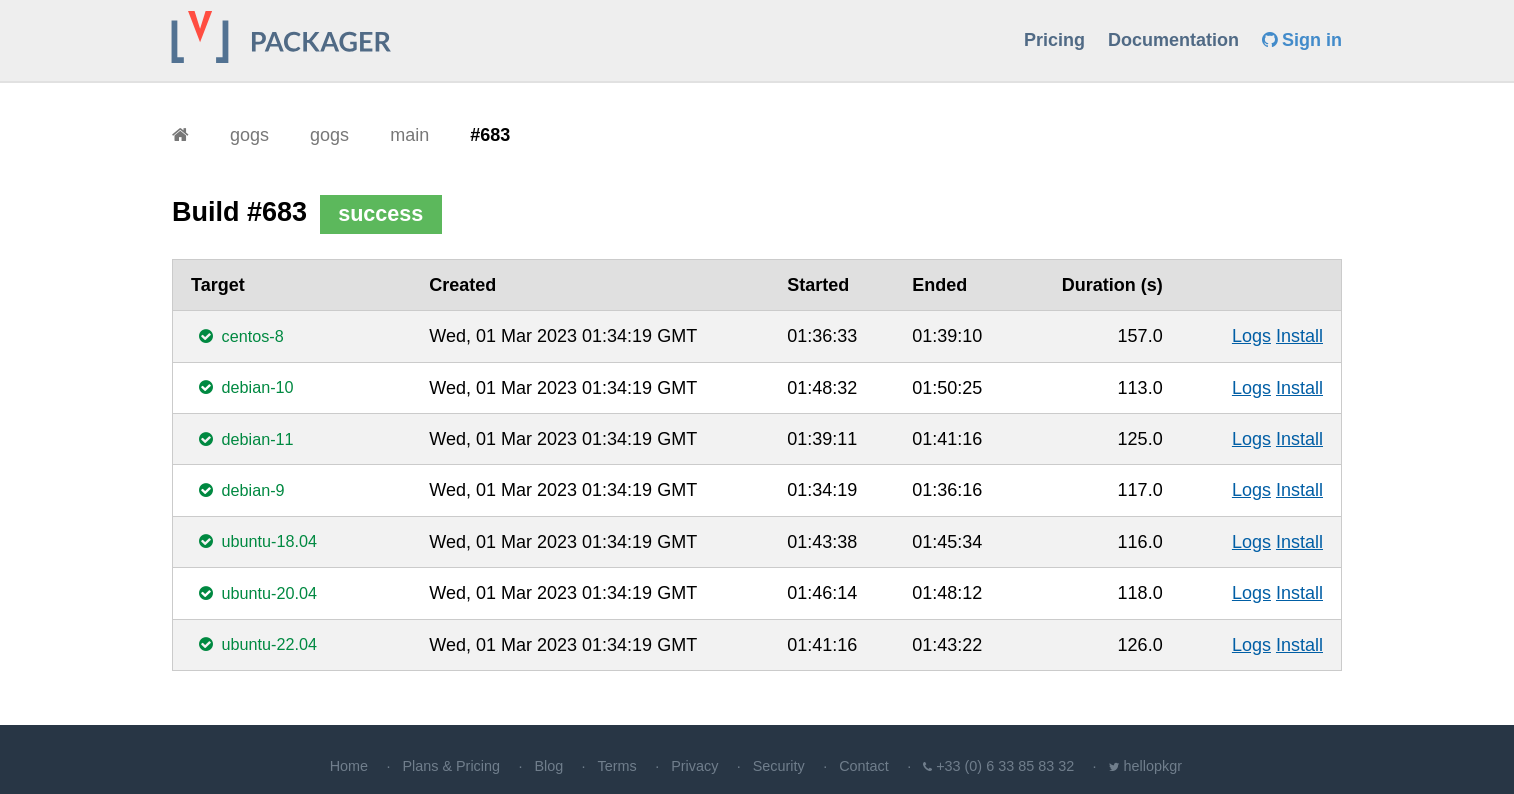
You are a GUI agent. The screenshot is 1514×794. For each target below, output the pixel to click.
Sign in (1302, 40)
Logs (1251, 336)
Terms (617, 766)
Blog (548, 766)
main (409, 135)
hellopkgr (1153, 766)
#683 (490, 135)
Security (779, 766)
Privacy (694, 766)
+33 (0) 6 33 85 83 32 (1005, 766)
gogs (249, 135)
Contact (864, 766)
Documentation (1173, 40)
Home (349, 766)
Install (1299, 336)
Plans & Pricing (451, 766)
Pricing (1054, 40)
